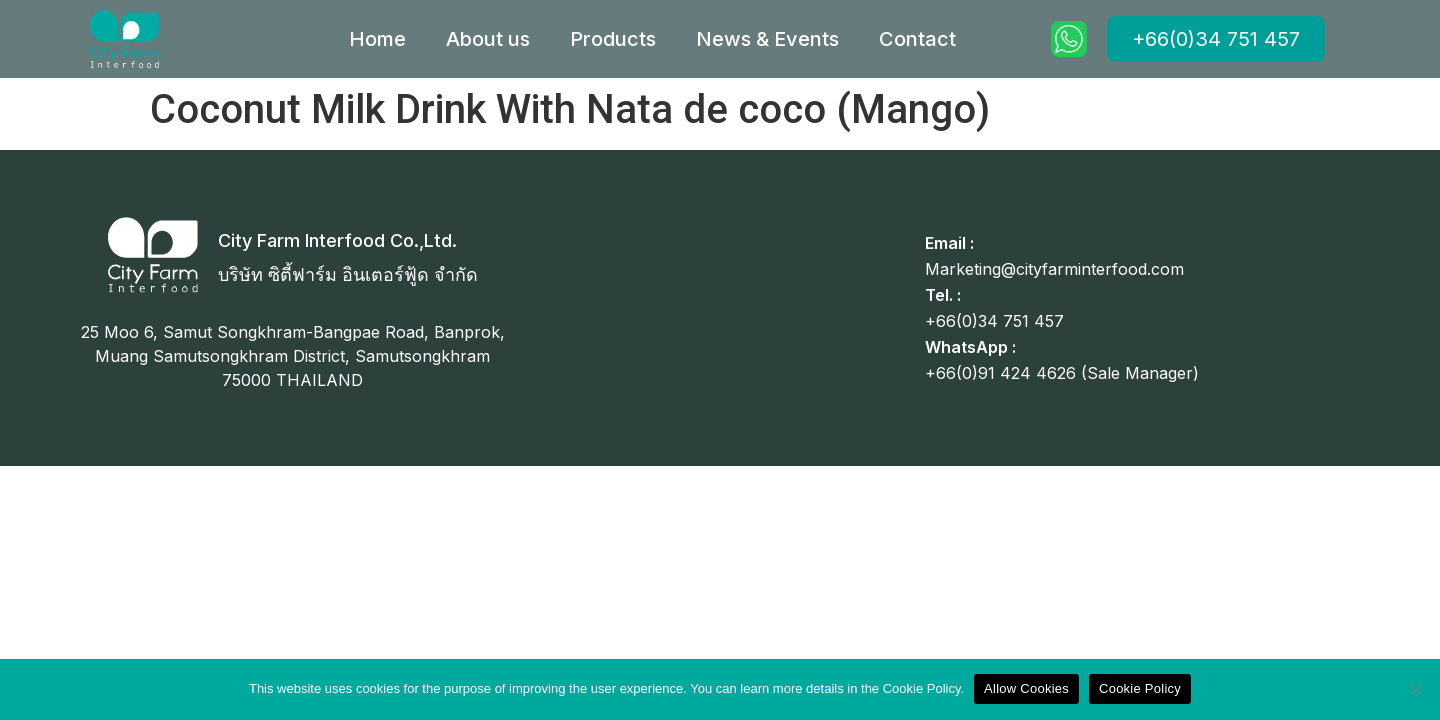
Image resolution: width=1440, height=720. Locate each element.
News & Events (767, 39)
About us (488, 39)
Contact (917, 39)
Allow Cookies (1026, 688)
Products (613, 39)
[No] (1415, 689)
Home (377, 39)
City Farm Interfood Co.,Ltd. (337, 240)
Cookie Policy (1140, 688)
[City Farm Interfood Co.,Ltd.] (153, 255)
